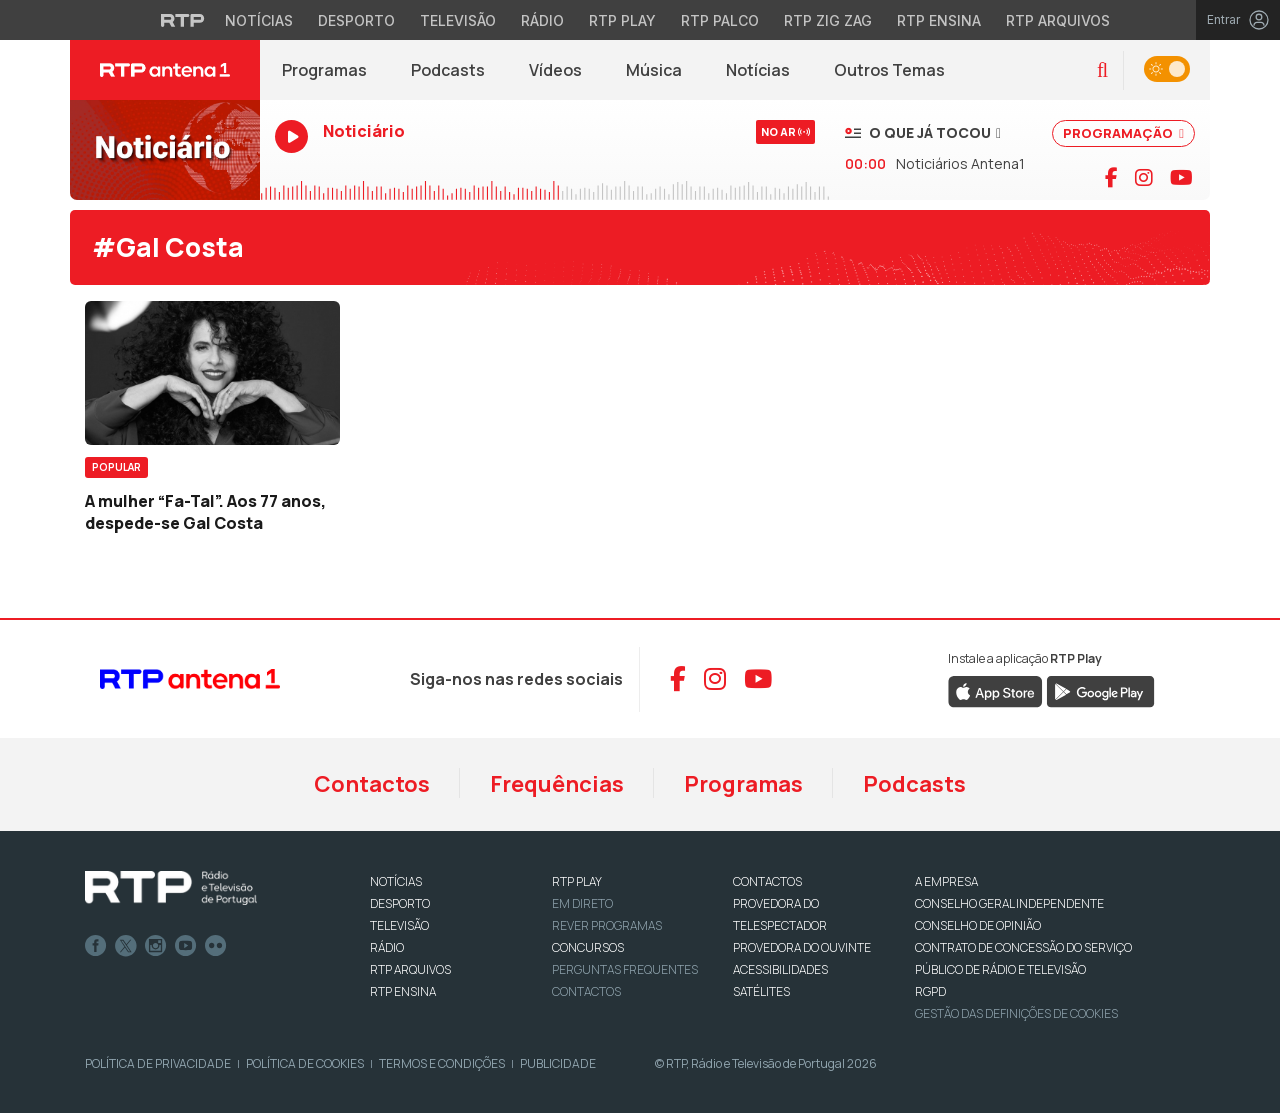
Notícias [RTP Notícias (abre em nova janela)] (769, 75)
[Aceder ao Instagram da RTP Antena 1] (715, 679)
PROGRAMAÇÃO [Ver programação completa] (1123, 133)
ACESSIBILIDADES (780, 969)
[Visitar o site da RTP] (183, 20)
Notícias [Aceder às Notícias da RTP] (259, 20)
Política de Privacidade (158, 1063)
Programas (743, 784)
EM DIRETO (582, 903)
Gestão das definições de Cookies (1016, 1013)
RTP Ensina (403, 991)
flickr (216, 946)
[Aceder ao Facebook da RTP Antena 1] (678, 679)
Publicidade (558, 1063)
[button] (1102, 70)
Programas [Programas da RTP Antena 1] (324, 70)
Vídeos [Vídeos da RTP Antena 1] (555, 70)
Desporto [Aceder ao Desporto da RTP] (356, 20)
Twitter (126, 946)
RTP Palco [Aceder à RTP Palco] (720, 20)
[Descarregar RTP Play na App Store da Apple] (995, 690)
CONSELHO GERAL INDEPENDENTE (1009, 903)
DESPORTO (400, 903)
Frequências (557, 784)
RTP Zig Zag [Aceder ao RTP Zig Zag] (828, 20)
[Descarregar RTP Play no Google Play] (1100, 690)
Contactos (372, 784)
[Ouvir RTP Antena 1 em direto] (165, 150)
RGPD (930, 991)
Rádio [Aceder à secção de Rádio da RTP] (542, 20)
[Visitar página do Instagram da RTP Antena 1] (1144, 178)
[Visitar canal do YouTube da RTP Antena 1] (1181, 178)
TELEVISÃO (399, 925)
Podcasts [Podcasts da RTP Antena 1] (448, 70)
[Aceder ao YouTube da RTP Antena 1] (758, 679)
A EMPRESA (946, 881)
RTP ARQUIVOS (410, 969)
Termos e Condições (442, 1063)
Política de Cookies (305, 1063)
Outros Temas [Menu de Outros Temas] (889, 70)
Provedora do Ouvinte (802, 947)
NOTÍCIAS (396, 881)
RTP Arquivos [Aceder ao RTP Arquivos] (1058, 20)
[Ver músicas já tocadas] (923, 132)
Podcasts (914, 784)
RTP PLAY (577, 881)
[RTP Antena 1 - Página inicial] (165, 70)
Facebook (96, 946)
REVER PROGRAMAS (607, 925)
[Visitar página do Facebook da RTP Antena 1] (1111, 178)
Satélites (761, 991)
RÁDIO (387, 947)
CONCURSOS (588, 947)
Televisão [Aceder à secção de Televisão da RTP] (458, 20)
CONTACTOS (767, 881)
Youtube (186, 946)
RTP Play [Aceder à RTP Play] (622, 20)
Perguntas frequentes (625, 969)
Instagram (156, 946)
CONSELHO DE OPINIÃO (978, 925)
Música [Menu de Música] (654, 70)
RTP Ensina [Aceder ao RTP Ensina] (939, 20)
